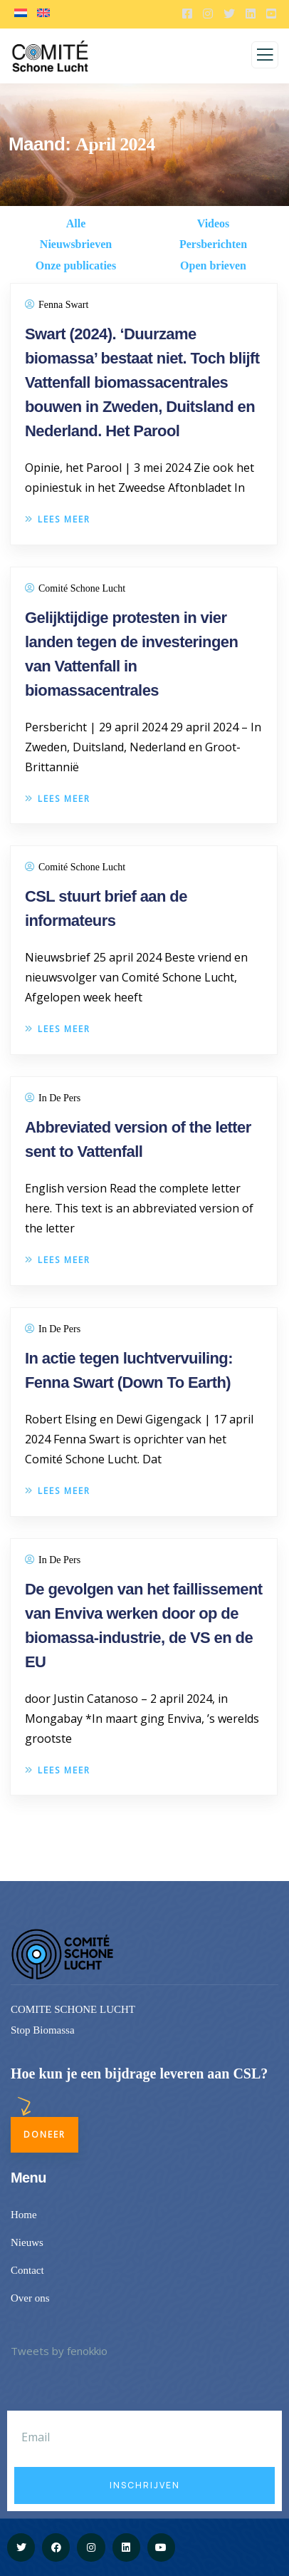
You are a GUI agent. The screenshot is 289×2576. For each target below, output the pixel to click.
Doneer (44, 2134)
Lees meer (57, 519)
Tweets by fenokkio (59, 2351)
